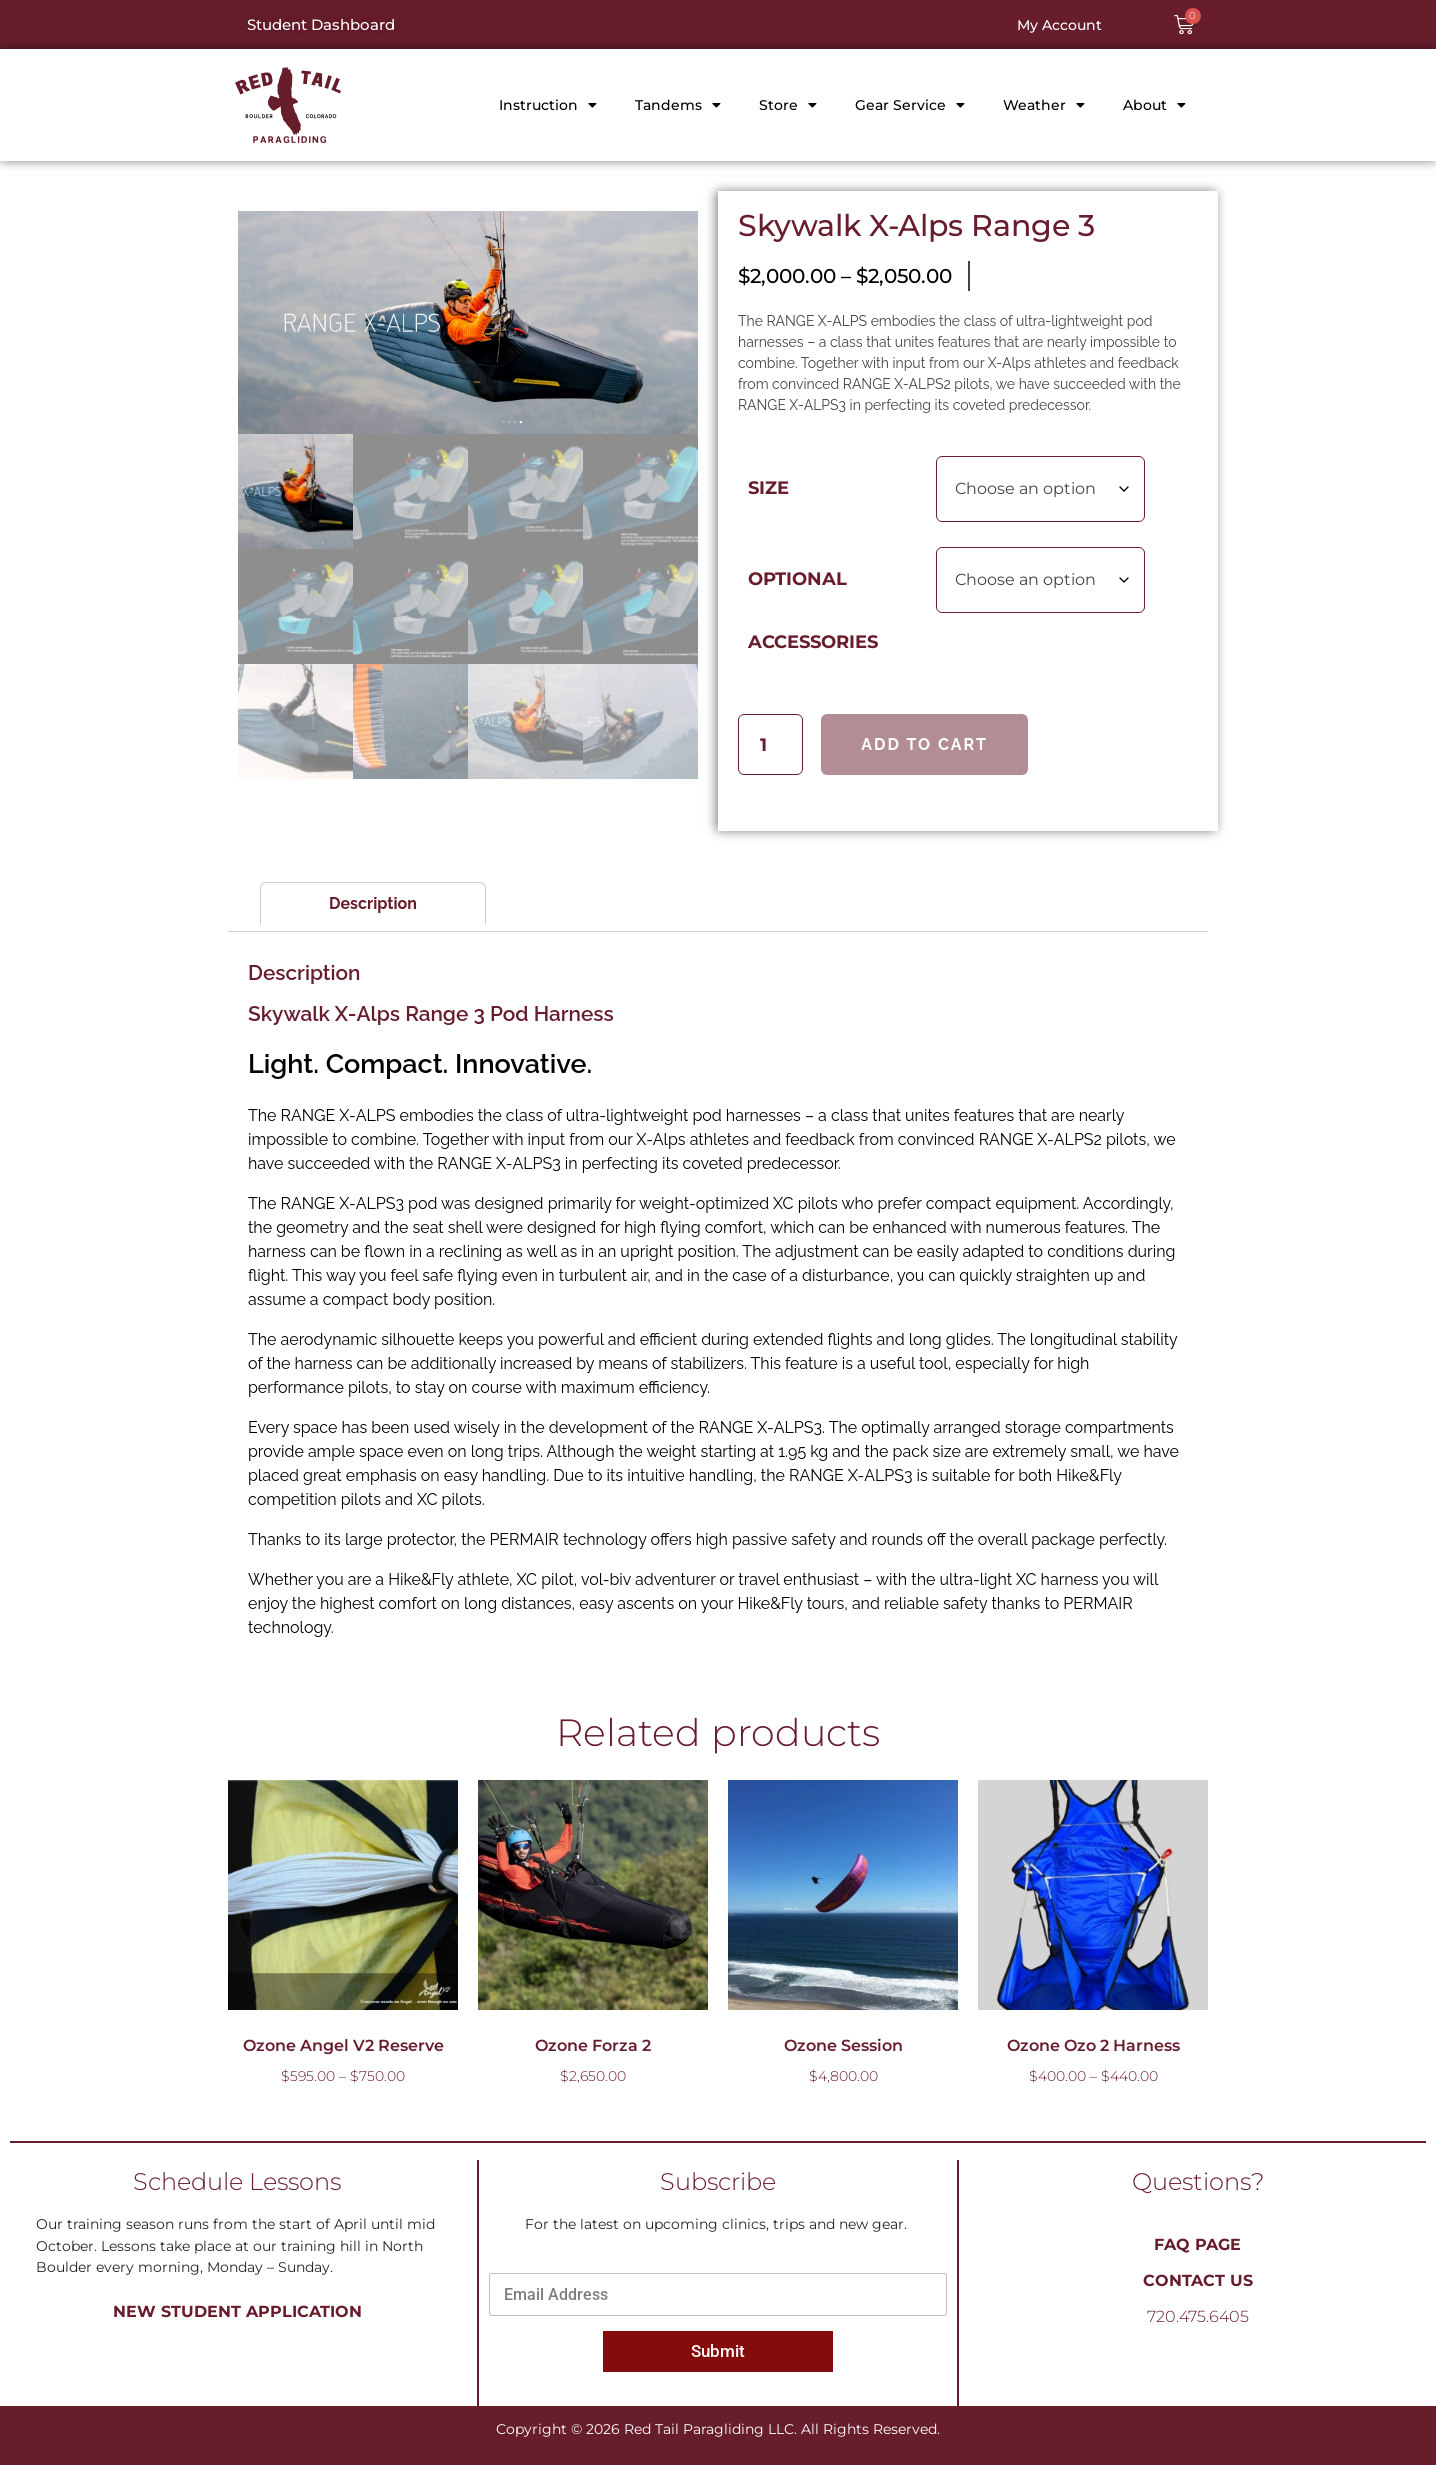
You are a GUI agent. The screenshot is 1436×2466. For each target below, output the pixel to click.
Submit (718, 2352)
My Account (1059, 25)
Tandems (678, 105)
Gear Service (910, 105)
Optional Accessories (813, 610)
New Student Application (237, 2312)
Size (768, 487)
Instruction (548, 105)
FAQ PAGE (1197, 2245)
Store (788, 105)
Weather (1044, 105)
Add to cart (924, 744)
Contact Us (1198, 2281)
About (1154, 105)
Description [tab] (373, 904)
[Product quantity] (770, 744)
